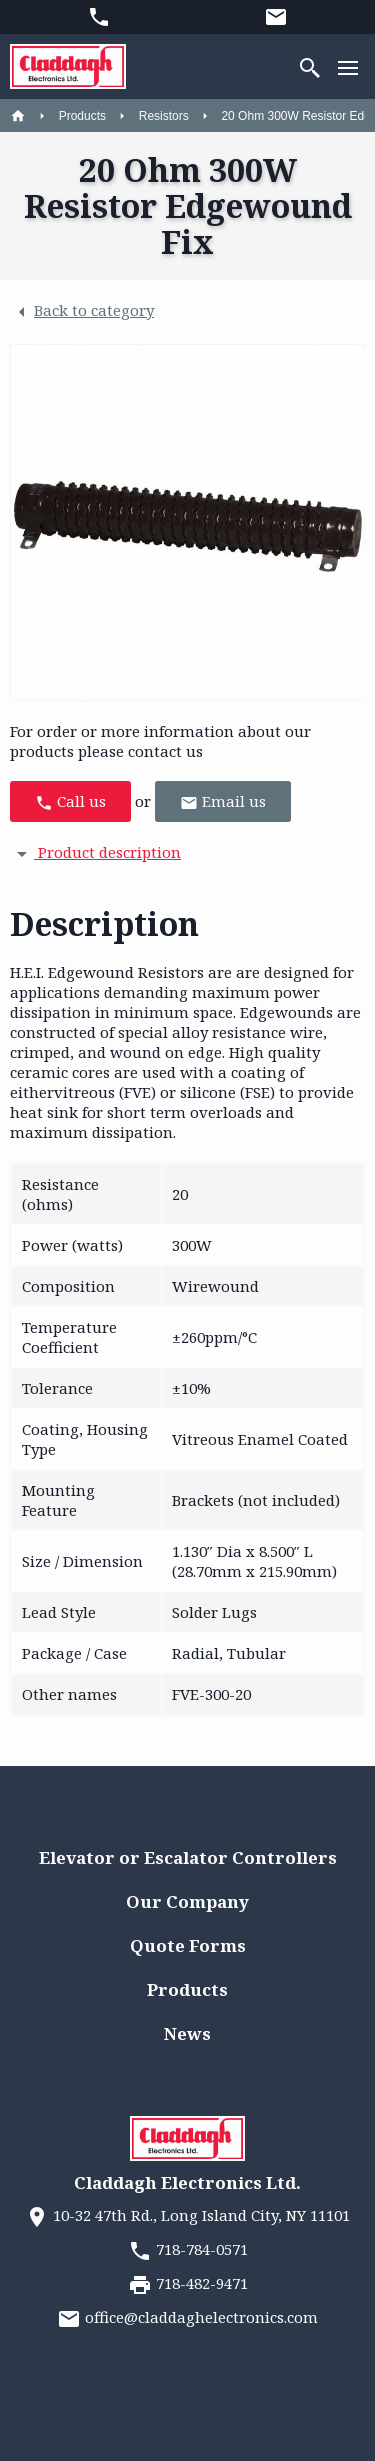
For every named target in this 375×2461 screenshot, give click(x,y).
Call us (70, 801)
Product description (95, 852)
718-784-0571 (188, 2249)
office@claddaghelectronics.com (187, 2317)
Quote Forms (188, 1945)
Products (82, 116)
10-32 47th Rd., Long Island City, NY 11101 (187, 2215)
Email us (223, 801)
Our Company (187, 1901)
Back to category (82, 312)
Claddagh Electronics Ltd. (187, 2182)
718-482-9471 (188, 2283)
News (187, 2033)
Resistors (164, 116)
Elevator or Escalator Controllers (188, 1857)
